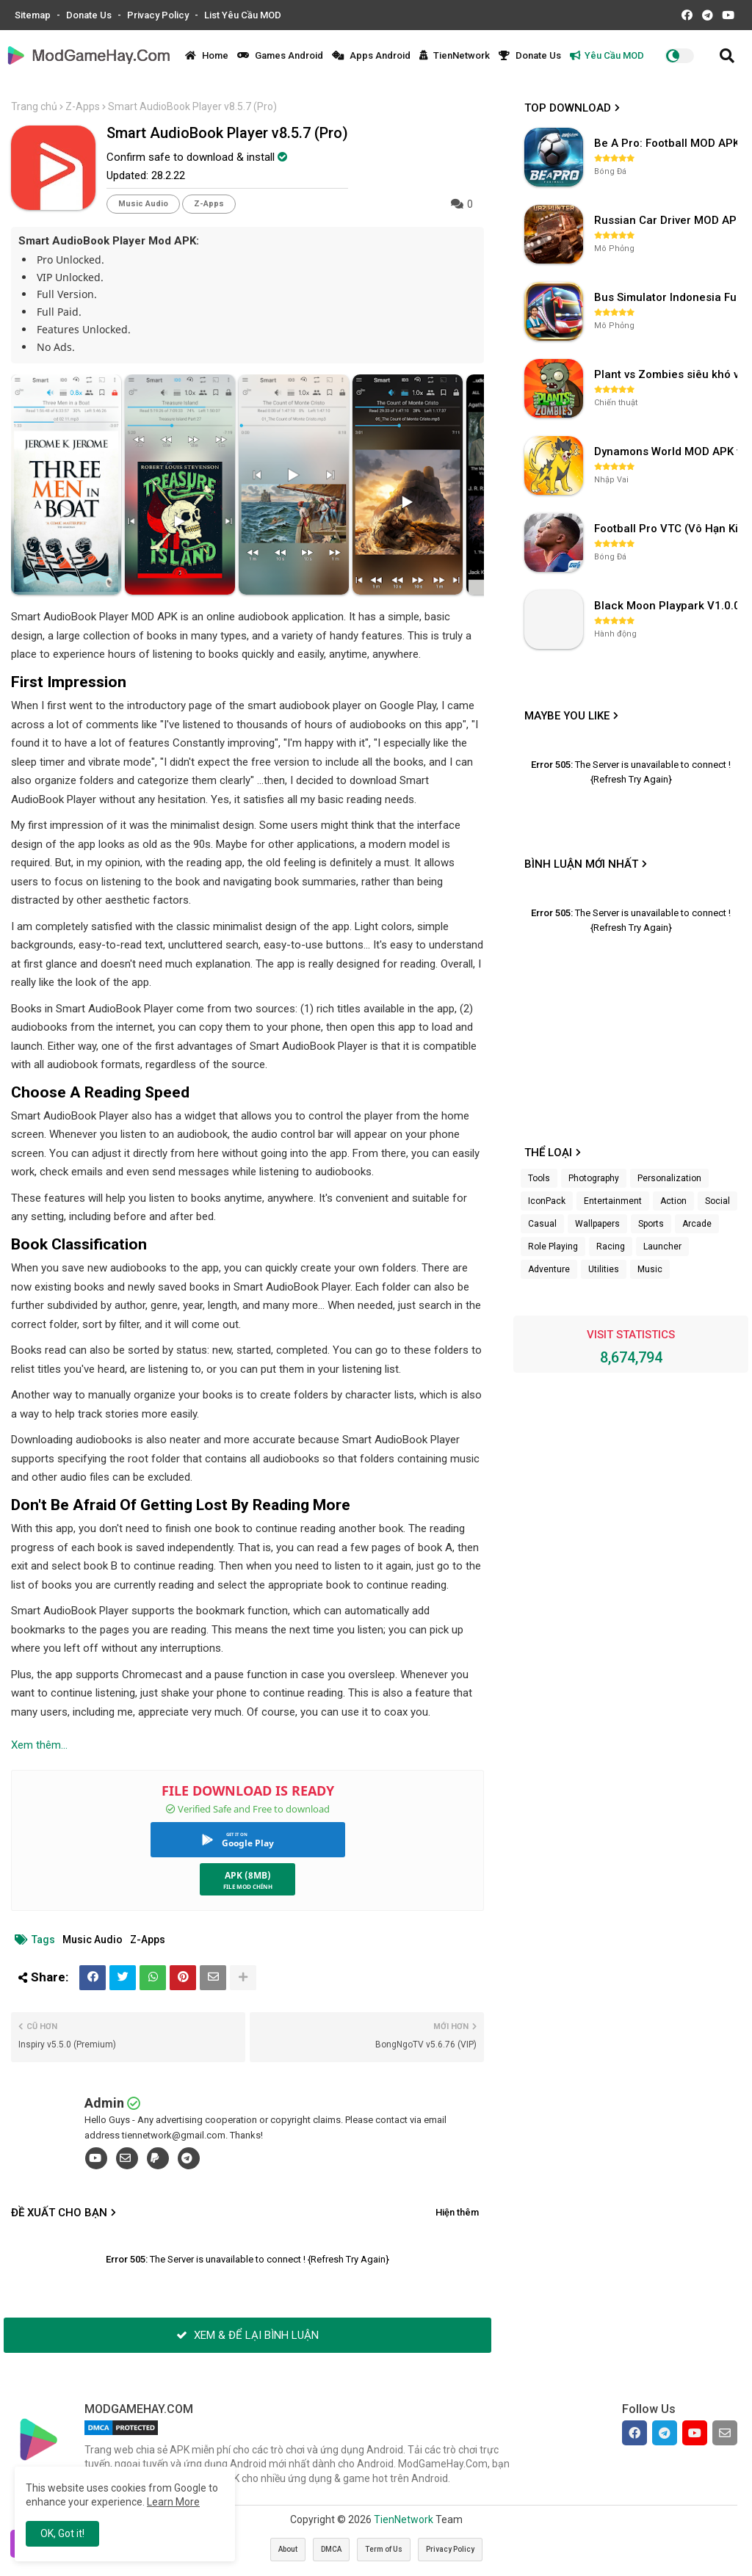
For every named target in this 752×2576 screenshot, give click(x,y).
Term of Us (383, 2549)
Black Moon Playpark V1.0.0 (667, 605)
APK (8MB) (248, 1875)
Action (673, 1201)
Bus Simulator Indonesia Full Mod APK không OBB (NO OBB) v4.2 (667, 297)
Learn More (173, 2502)
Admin (104, 2103)
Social (717, 1201)
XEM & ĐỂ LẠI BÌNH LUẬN (247, 2335)
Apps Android (371, 55)
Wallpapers (597, 1224)
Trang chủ (34, 106)
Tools (539, 1178)
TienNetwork (454, 55)
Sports (651, 1224)
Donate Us (90, 15)
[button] (727, 55)
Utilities (603, 1269)
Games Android (280, 55)
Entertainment (613, 1201)
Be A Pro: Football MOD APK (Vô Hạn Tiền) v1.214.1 (667, 143)
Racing (610, 1246)
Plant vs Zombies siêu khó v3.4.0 (667, 374)
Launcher (662, 1246)
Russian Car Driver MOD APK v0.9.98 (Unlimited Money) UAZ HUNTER (667, 220)
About (287, 2549)
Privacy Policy (159, 15)
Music (649, 1269)
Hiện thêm (457, 2212)
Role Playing (553, 1246)
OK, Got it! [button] (62, 2533)
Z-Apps (82, 106)
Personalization (669, 1178)
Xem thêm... (39, 1745)
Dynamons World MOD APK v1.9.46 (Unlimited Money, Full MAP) (667, 451)
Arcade (697, 1224)
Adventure (549, 1269)
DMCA (331, 2549)
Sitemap (34, 15)
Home (206, 55)
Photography (593, 1178)
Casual (542, 1224)
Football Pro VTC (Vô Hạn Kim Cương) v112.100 (667, 528)
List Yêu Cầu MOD (242, 15)
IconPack (546, 1201)
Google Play (248, 1843)
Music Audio (143, 203)
